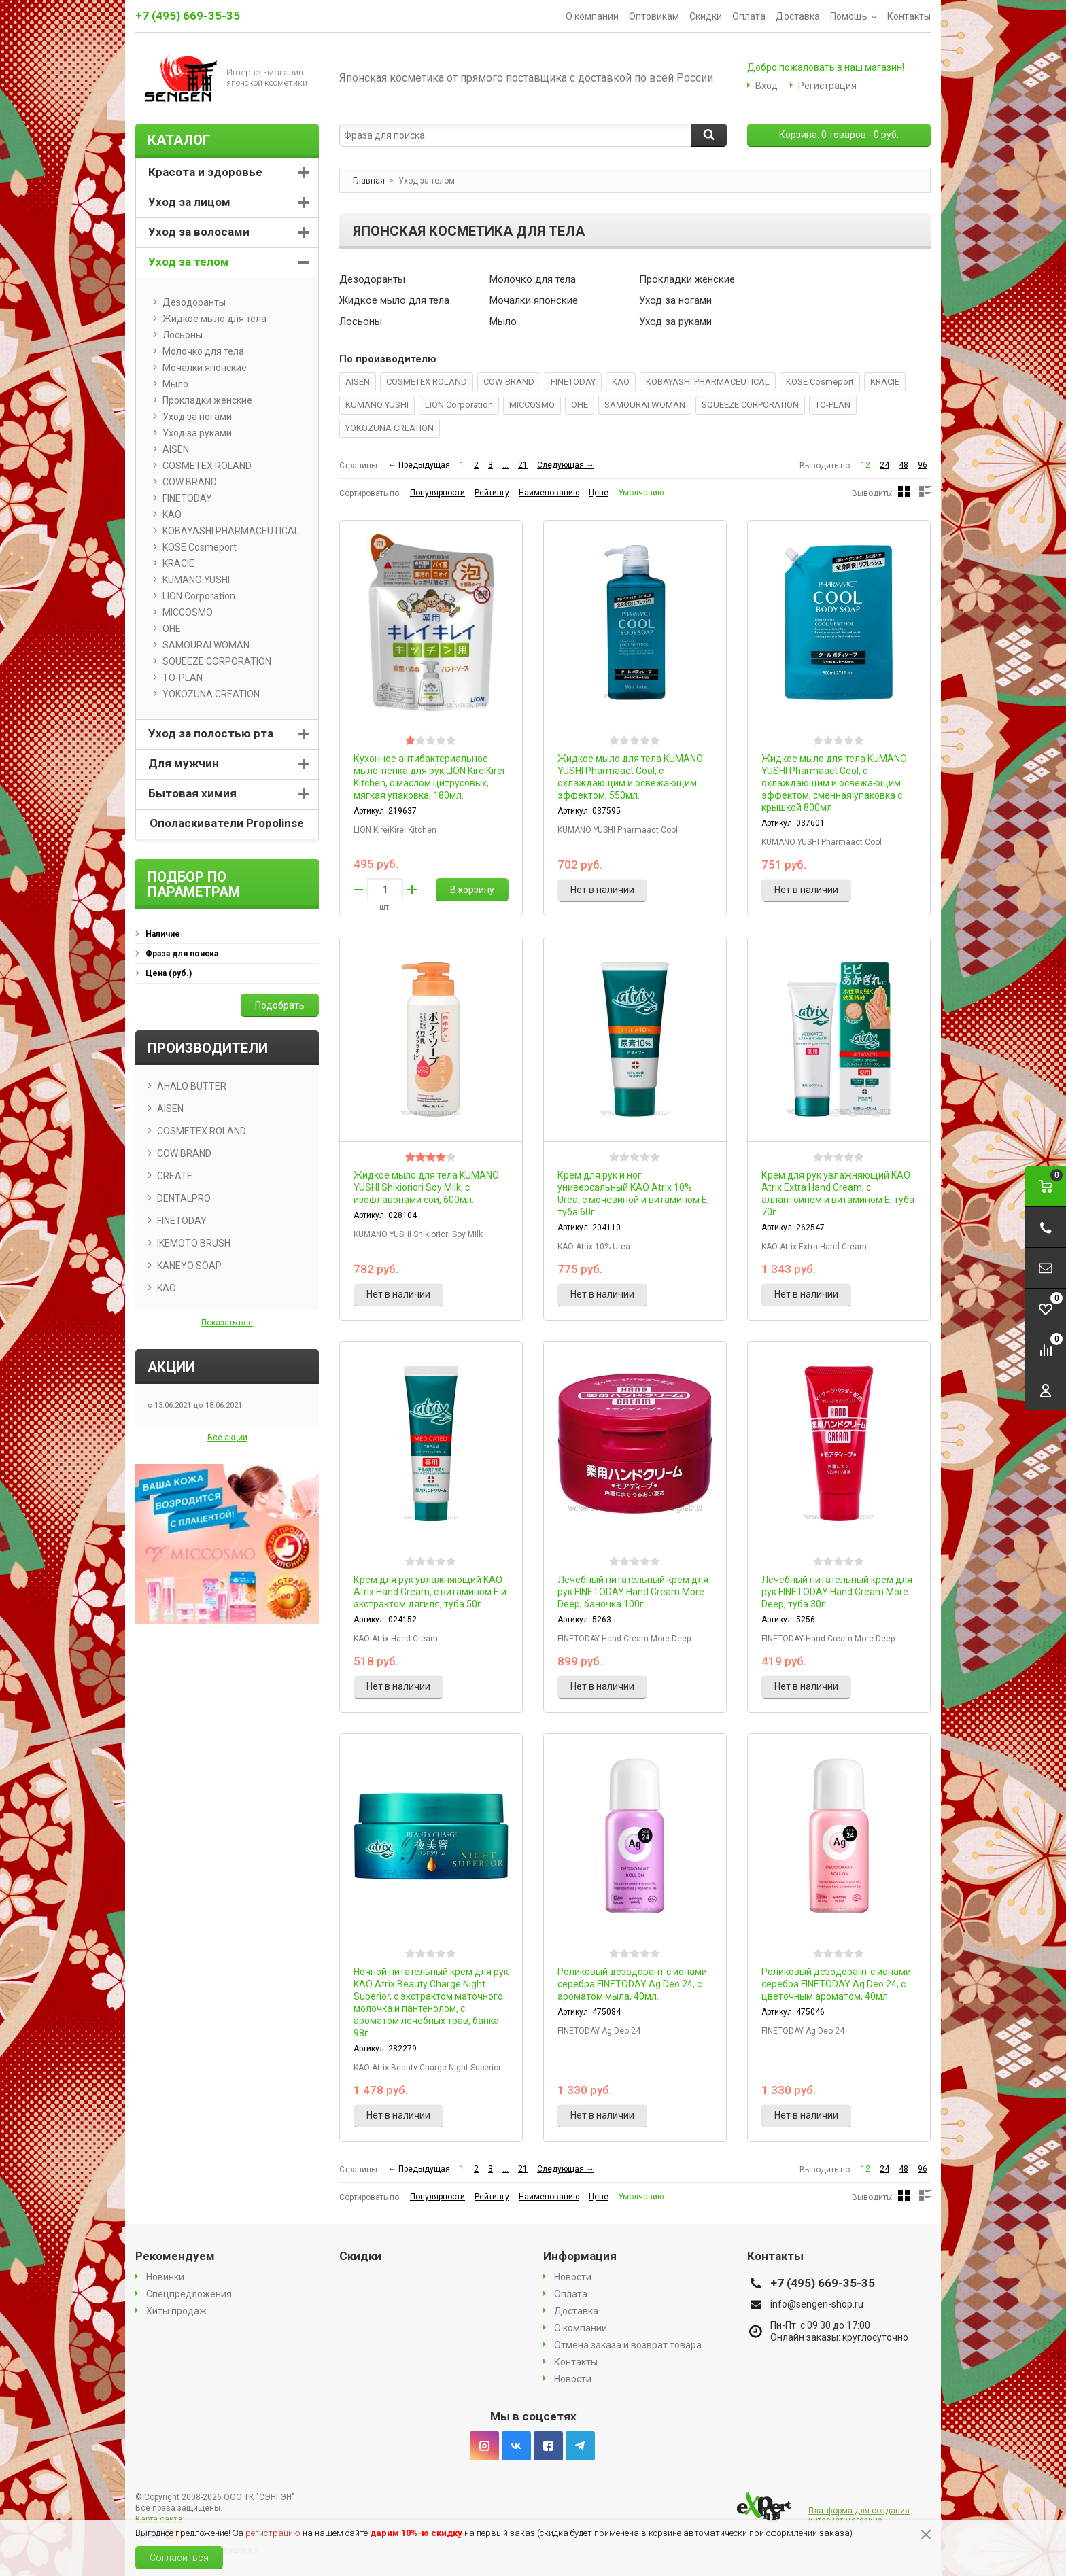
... (505, 465)
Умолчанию (641, 493)
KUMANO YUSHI (377, 405)
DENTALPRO (184, 1198)
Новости (572, 2277)
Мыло (503, 321)
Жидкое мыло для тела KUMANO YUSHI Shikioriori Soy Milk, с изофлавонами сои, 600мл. (426, 1187)
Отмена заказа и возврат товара (628, 2344)
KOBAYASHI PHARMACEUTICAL (708, 382)
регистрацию (272, 2533)
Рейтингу (492, 493)
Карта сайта (158, 2519)
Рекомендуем (175, 2256)
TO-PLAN (832, 405)
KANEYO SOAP (189, 1265)
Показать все (227, 1322)
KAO (621, 382)
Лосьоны (360, 321)
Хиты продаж (176, 2310)
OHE (579, 405)
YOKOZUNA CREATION (389, 428)
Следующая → (565, 465)
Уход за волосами (199, 232)
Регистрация (827, 85)
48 (903, 465)
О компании (592, 16)
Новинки (165, 2277)
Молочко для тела (532, 279)
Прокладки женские (687, 279)
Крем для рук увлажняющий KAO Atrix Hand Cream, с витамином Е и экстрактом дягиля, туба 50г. (430, 1591)
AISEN (357, 382)
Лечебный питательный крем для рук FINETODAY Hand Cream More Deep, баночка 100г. (632, 1591)
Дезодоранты (372, 279)
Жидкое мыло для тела (394, 300)
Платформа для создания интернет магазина (859, 2515)
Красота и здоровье (205, 172)
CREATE (174, 1175)
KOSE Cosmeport (820, 382)
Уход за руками (675, 321)
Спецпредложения (189, 2293)
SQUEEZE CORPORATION (750, 405)
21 (523, 465)
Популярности (437, 493)
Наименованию (549, 493)
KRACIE (884, 382)
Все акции (227, 1437)
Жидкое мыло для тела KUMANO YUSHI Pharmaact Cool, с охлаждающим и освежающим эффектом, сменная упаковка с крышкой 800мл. (834, 783)
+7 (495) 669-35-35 (187, 15)
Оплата (749, 16)
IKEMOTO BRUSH (193, 1243)
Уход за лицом (189, 202)
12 (865, 465)
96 (922, 465)
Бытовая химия (192, 793)
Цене (598, 493)
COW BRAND (508, 382)
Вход (766, 85)
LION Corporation (459, 405)
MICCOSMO (532, 405)
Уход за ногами (675, 300)
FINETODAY (573, 382)
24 (884, 465)
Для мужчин (183, 763)
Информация (580, 2256)
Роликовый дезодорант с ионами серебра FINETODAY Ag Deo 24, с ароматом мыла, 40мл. (632, 1984)
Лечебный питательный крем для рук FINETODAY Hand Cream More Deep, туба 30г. (836, 1591)
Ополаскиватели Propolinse (227, 823)
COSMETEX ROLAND (426, 382)
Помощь (853, 16)
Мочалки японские (533, 300)
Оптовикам (654, 16)
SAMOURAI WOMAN (644, 405)
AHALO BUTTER (191, 1086)
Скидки (705, 16)
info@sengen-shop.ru (816, 2304)
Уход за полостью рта (210, 733)
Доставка (798, 16)
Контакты (909, 16)
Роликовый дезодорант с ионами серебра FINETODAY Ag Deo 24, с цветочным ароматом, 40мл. (836, 1984)
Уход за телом (188, 261)
